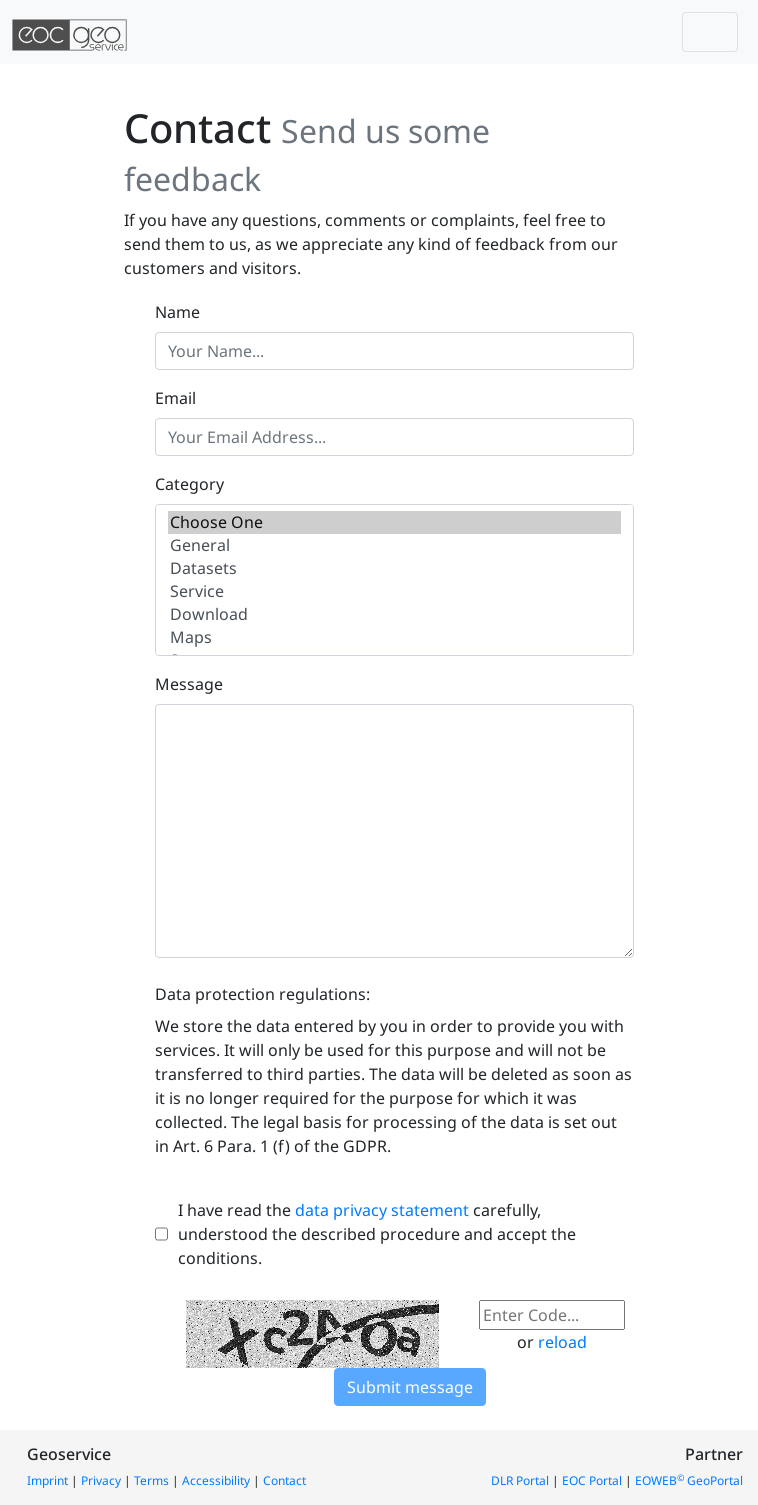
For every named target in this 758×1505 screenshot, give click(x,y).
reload (562, 1342)
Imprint (47, 1480)
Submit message (410, 1387)
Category (189, 484)
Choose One (394, 522)
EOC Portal (592, 1480)
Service (394, 591)
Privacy (101, 1480)
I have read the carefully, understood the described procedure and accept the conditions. (377, 1234)
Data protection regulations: (262, 994)
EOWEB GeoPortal (689, 1480)
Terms (151, 1480)
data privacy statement (382, 1210)
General (394, 545)
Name (177, 312)
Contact (284, 1480)
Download (394, 614)
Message (189, 684)
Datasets (394, 568)
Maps (394, 637)
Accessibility (216, 1480)
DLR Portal (520, 1480)
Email (175, 398)
